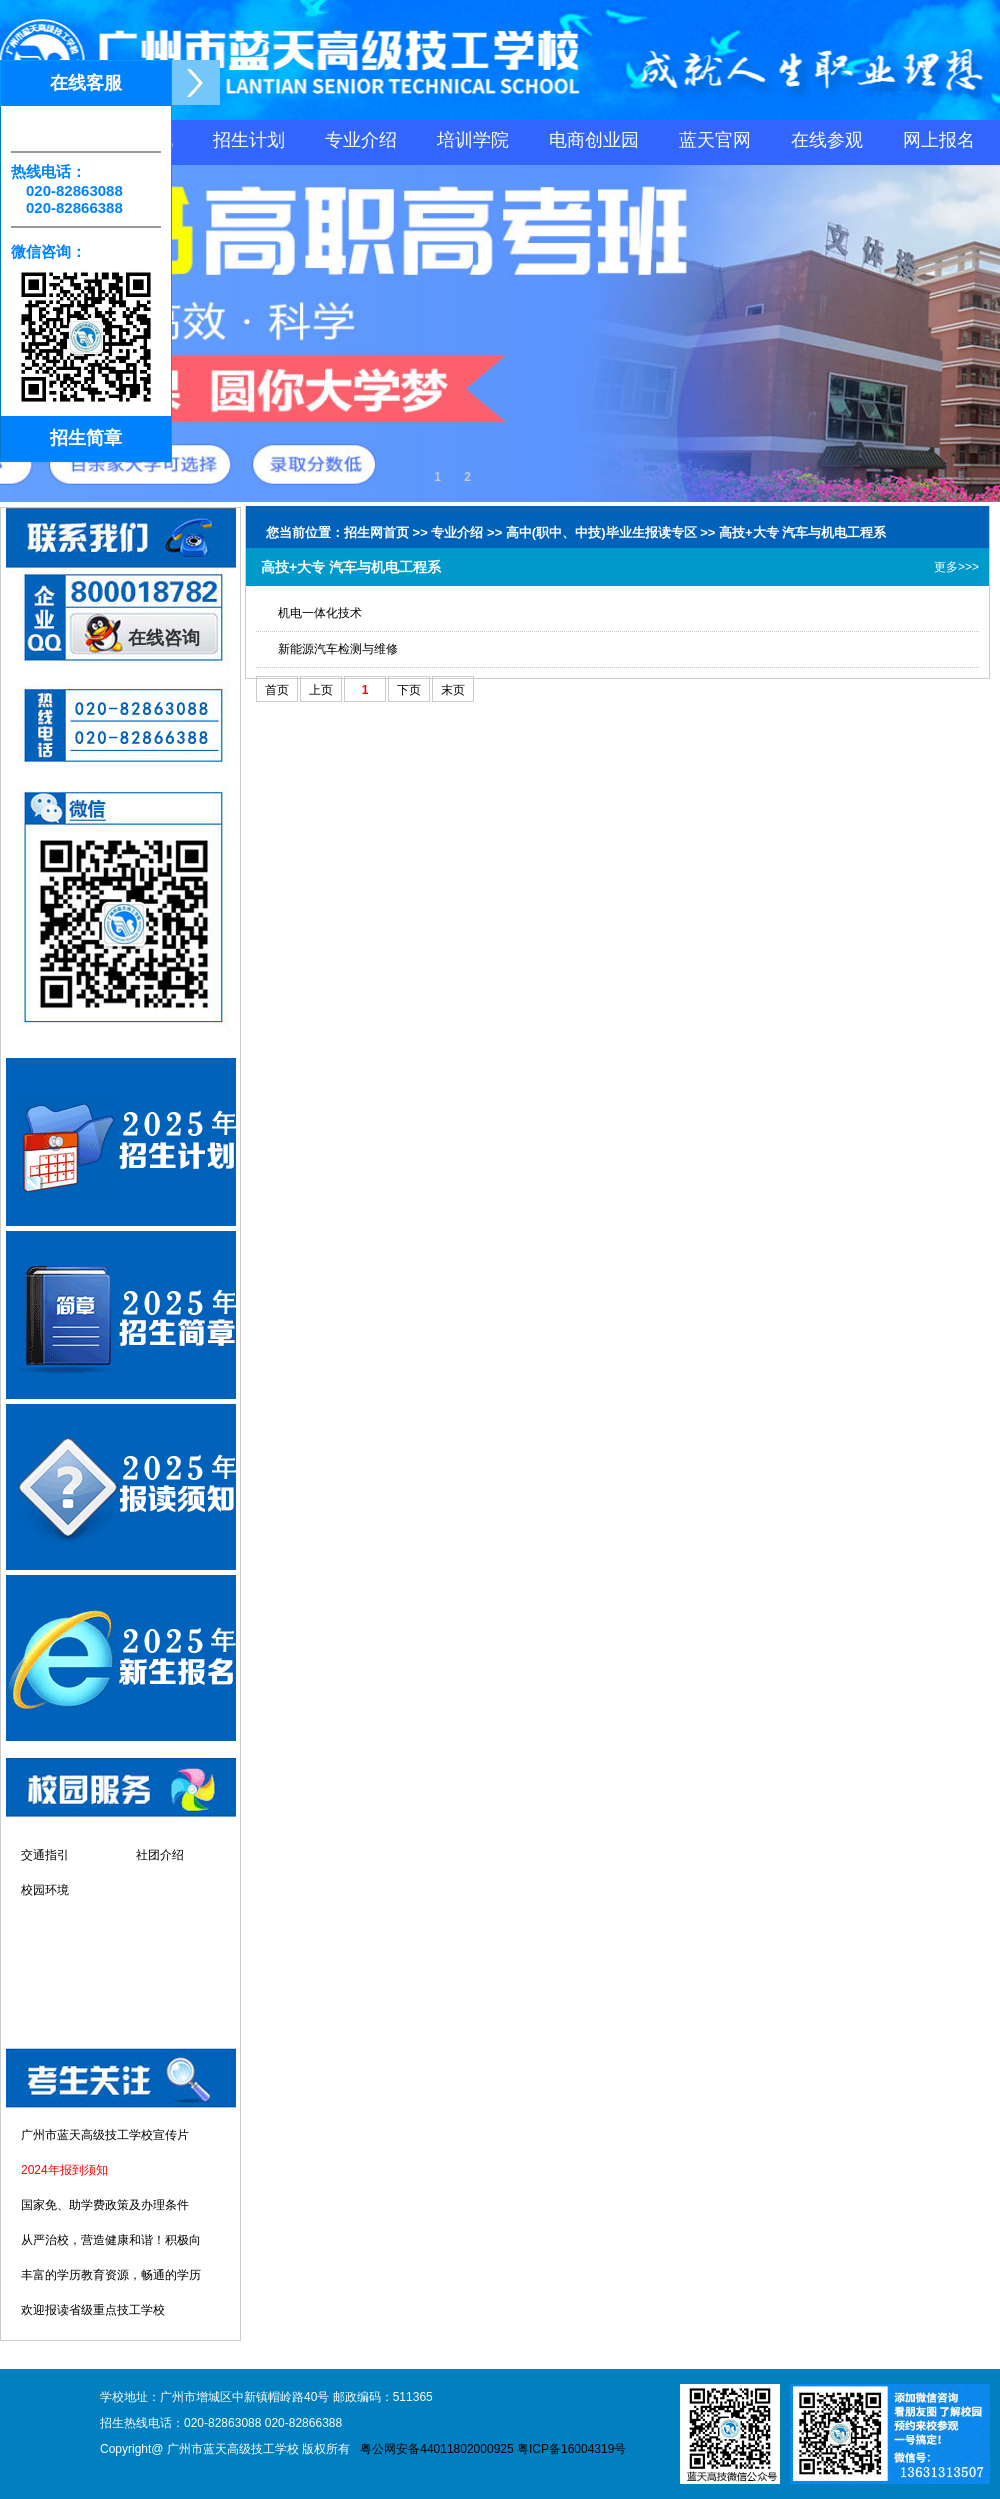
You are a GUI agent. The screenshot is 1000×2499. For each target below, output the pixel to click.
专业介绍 (361, 140)
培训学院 (473, 140)
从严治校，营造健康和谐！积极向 (111, 2240)
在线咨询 (164, 638)
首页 (277, 690)
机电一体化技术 (320, 613)
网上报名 (939, 140)
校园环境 (45, 1890)
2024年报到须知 (64, 2170)
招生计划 (249, 140)
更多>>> (956, 567)
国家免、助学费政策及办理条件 (105, 2205)
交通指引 (45, 1855)
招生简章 (86, 438)
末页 (453, 690)
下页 (409, 690)
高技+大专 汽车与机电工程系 (802, 532)
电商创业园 (594, 140)
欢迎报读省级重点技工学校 (93, 2310)
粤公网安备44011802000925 (436, 2449)
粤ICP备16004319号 (571, 2449)
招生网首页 (376, 532)
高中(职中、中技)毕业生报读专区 (601, 532)
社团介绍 (160, 1855)
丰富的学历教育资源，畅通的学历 (111, 2275)
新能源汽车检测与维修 (338, 649)
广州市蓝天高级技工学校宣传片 (105, 2135)
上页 (321, 690)
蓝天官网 (715, 140)
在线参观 (827, 140)
